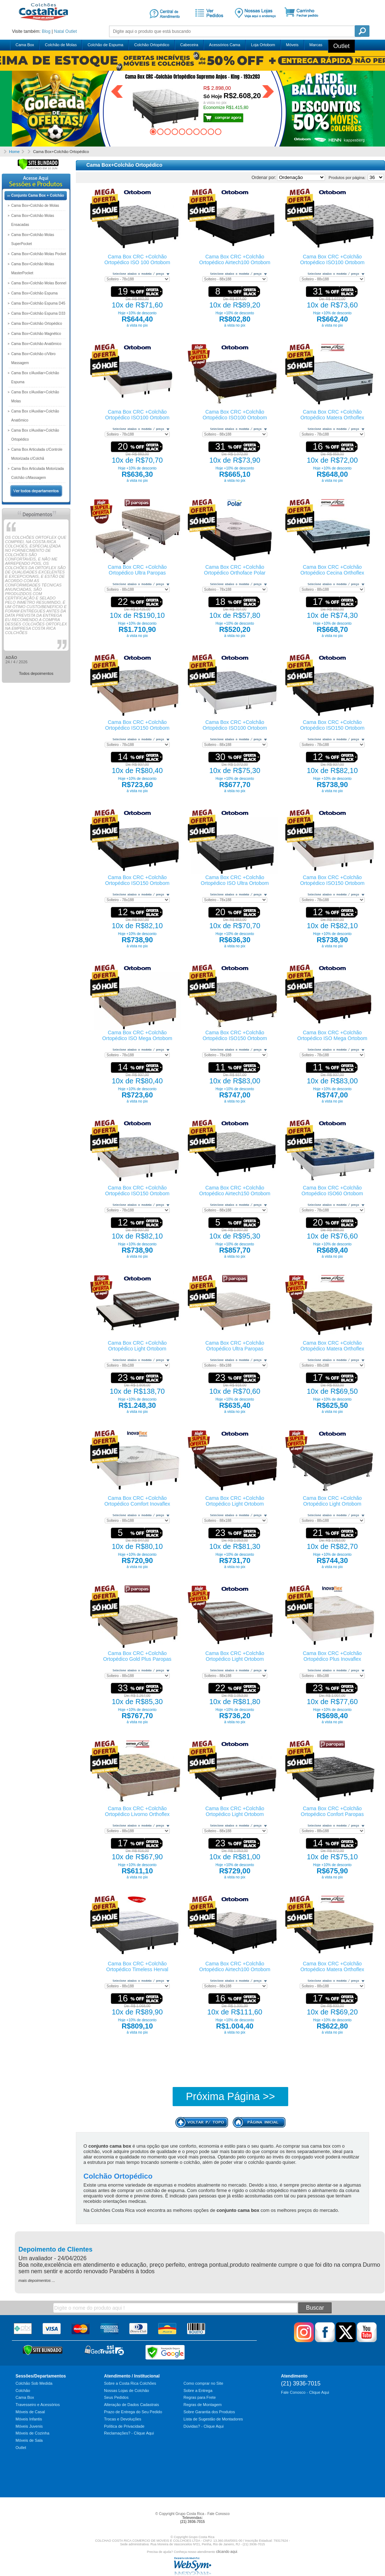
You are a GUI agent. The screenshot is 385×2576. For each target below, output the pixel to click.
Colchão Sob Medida (34, 2383)
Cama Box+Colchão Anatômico (36, 344)
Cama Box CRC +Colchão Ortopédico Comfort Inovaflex (137, 1501)
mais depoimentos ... (36, 2280)
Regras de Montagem (202, 2404)
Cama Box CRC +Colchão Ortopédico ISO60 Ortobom (332, 1190)
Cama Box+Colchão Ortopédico (36, 324)
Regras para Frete (199, 2397)
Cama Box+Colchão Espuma (34, 293)
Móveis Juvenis (29, 2426)
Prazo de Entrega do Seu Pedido (133, 2412)
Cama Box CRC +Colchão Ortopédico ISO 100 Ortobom (137, 259)
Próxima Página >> (230, 2096)
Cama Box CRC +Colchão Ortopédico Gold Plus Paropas (137, 1656)
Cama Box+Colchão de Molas (35, 206)
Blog (46, 31)
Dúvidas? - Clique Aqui (203, 2426)
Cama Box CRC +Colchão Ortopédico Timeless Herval (137, 1966)
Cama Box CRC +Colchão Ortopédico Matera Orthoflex (332, 414)
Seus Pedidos (116, 2397)
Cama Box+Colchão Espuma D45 (38, 303)
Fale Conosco (218, 2514)
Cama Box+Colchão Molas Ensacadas (32, 220)
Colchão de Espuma (105, 45)
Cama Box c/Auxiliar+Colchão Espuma (35, 377)
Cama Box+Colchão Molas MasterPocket (32, 268)
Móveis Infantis (29, 2419)
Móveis (292, 45)
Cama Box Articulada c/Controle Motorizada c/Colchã (36, 453)
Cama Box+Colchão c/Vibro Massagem (33, 358)
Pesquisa (362, 31)
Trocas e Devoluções (122, 2419)
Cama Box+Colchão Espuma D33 (38, 313)
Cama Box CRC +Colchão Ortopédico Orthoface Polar (234, 570)
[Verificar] (38, 168)
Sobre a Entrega (197, 2390)
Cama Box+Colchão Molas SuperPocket (32, 239)
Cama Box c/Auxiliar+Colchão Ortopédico (35, 434)
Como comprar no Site (203, 2383)
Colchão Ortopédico (151, 45)
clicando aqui (226, 2552)
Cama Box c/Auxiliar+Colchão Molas (35, 396)
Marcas (316, 45)
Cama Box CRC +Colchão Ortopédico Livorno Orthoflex (137, 1811)
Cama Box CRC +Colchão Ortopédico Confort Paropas (332, 1811)
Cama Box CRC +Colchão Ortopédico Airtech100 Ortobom (235, 259)
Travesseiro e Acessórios (38, 2404)
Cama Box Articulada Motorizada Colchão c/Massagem (37, 473)
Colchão (23, 2390)
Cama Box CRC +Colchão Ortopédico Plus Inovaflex (332, 1656)
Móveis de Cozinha (32, 2433)
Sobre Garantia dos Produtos (209, 2412)
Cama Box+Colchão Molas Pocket (38, 254)
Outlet (71, 31)
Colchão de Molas (61, 45)
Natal (59, 31)
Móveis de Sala (29, 2440)
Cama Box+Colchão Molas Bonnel (38, 283)
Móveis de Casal (30, 2412)
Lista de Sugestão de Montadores (213, 2419)
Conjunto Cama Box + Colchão (37, 195)
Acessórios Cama (224, 45)
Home (14, 151)
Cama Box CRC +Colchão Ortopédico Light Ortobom (137, 1346)
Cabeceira (189, 45)
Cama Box (25, 45)
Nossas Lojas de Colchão (126, 2390)
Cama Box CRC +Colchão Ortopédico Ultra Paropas (137, 570)
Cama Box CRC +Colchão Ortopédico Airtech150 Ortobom (235, 1190)
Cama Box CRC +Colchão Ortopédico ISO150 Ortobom (137, 725)
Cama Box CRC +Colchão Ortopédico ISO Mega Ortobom (137, 1035)
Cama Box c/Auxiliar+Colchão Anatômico (35, 415)
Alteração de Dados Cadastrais (131, 2404)
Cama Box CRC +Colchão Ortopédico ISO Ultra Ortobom (235, 880)
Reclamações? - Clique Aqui (129, 2433)
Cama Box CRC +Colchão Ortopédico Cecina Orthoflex (332, 570)
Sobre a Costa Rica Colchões (130, 2383)
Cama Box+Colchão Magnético (36, 334)
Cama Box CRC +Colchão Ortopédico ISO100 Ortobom (332, 259)
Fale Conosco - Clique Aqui (305, 2392)
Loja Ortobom (263, 45)
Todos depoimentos (36, 673)
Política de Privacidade (124, 2426)
